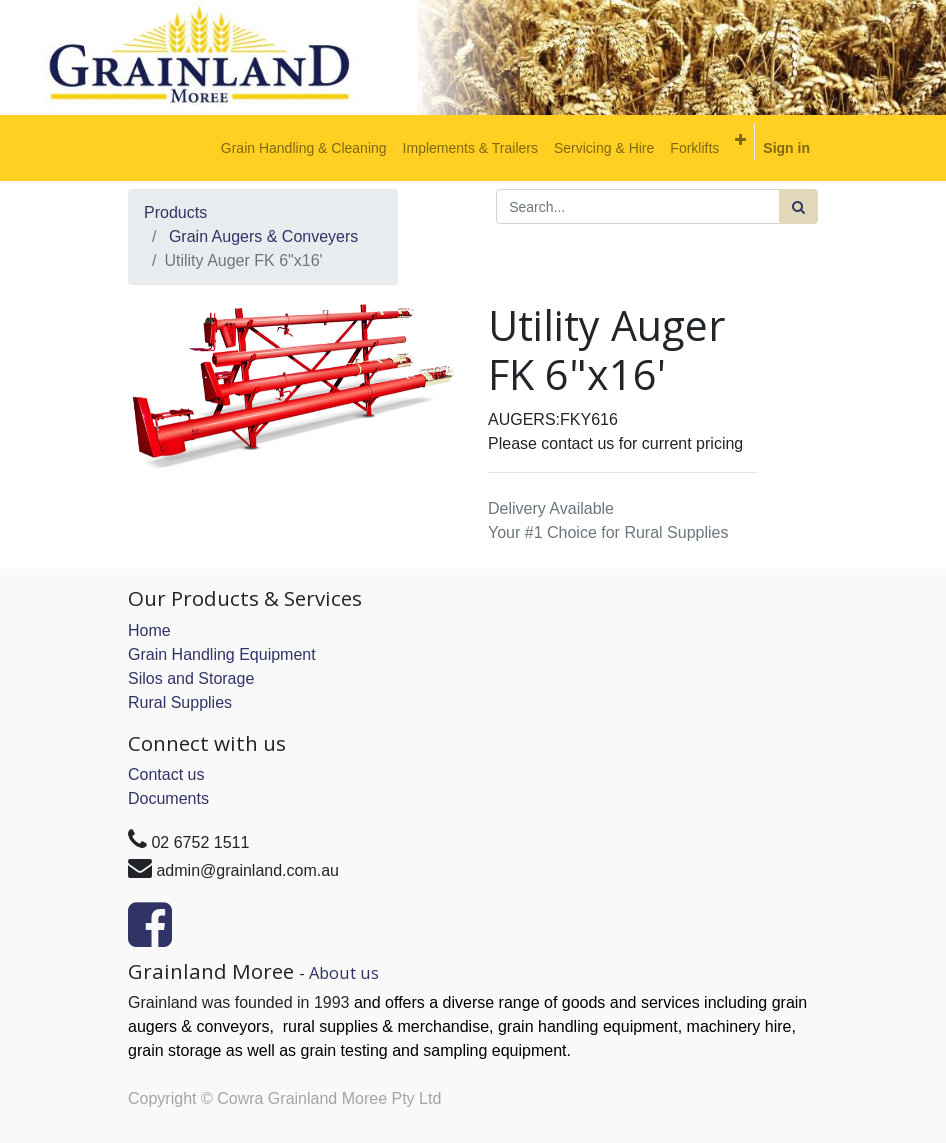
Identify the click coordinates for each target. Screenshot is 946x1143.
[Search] (798, 206)
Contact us (166, 774)
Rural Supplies (180, 702)
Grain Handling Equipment (222, 654)
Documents (168, 798)
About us (344, 972)
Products (175, 212)
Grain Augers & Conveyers (263, 236)
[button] (740, 140)
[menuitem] (304, 148)
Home (149, 630)
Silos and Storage (191, 678)
